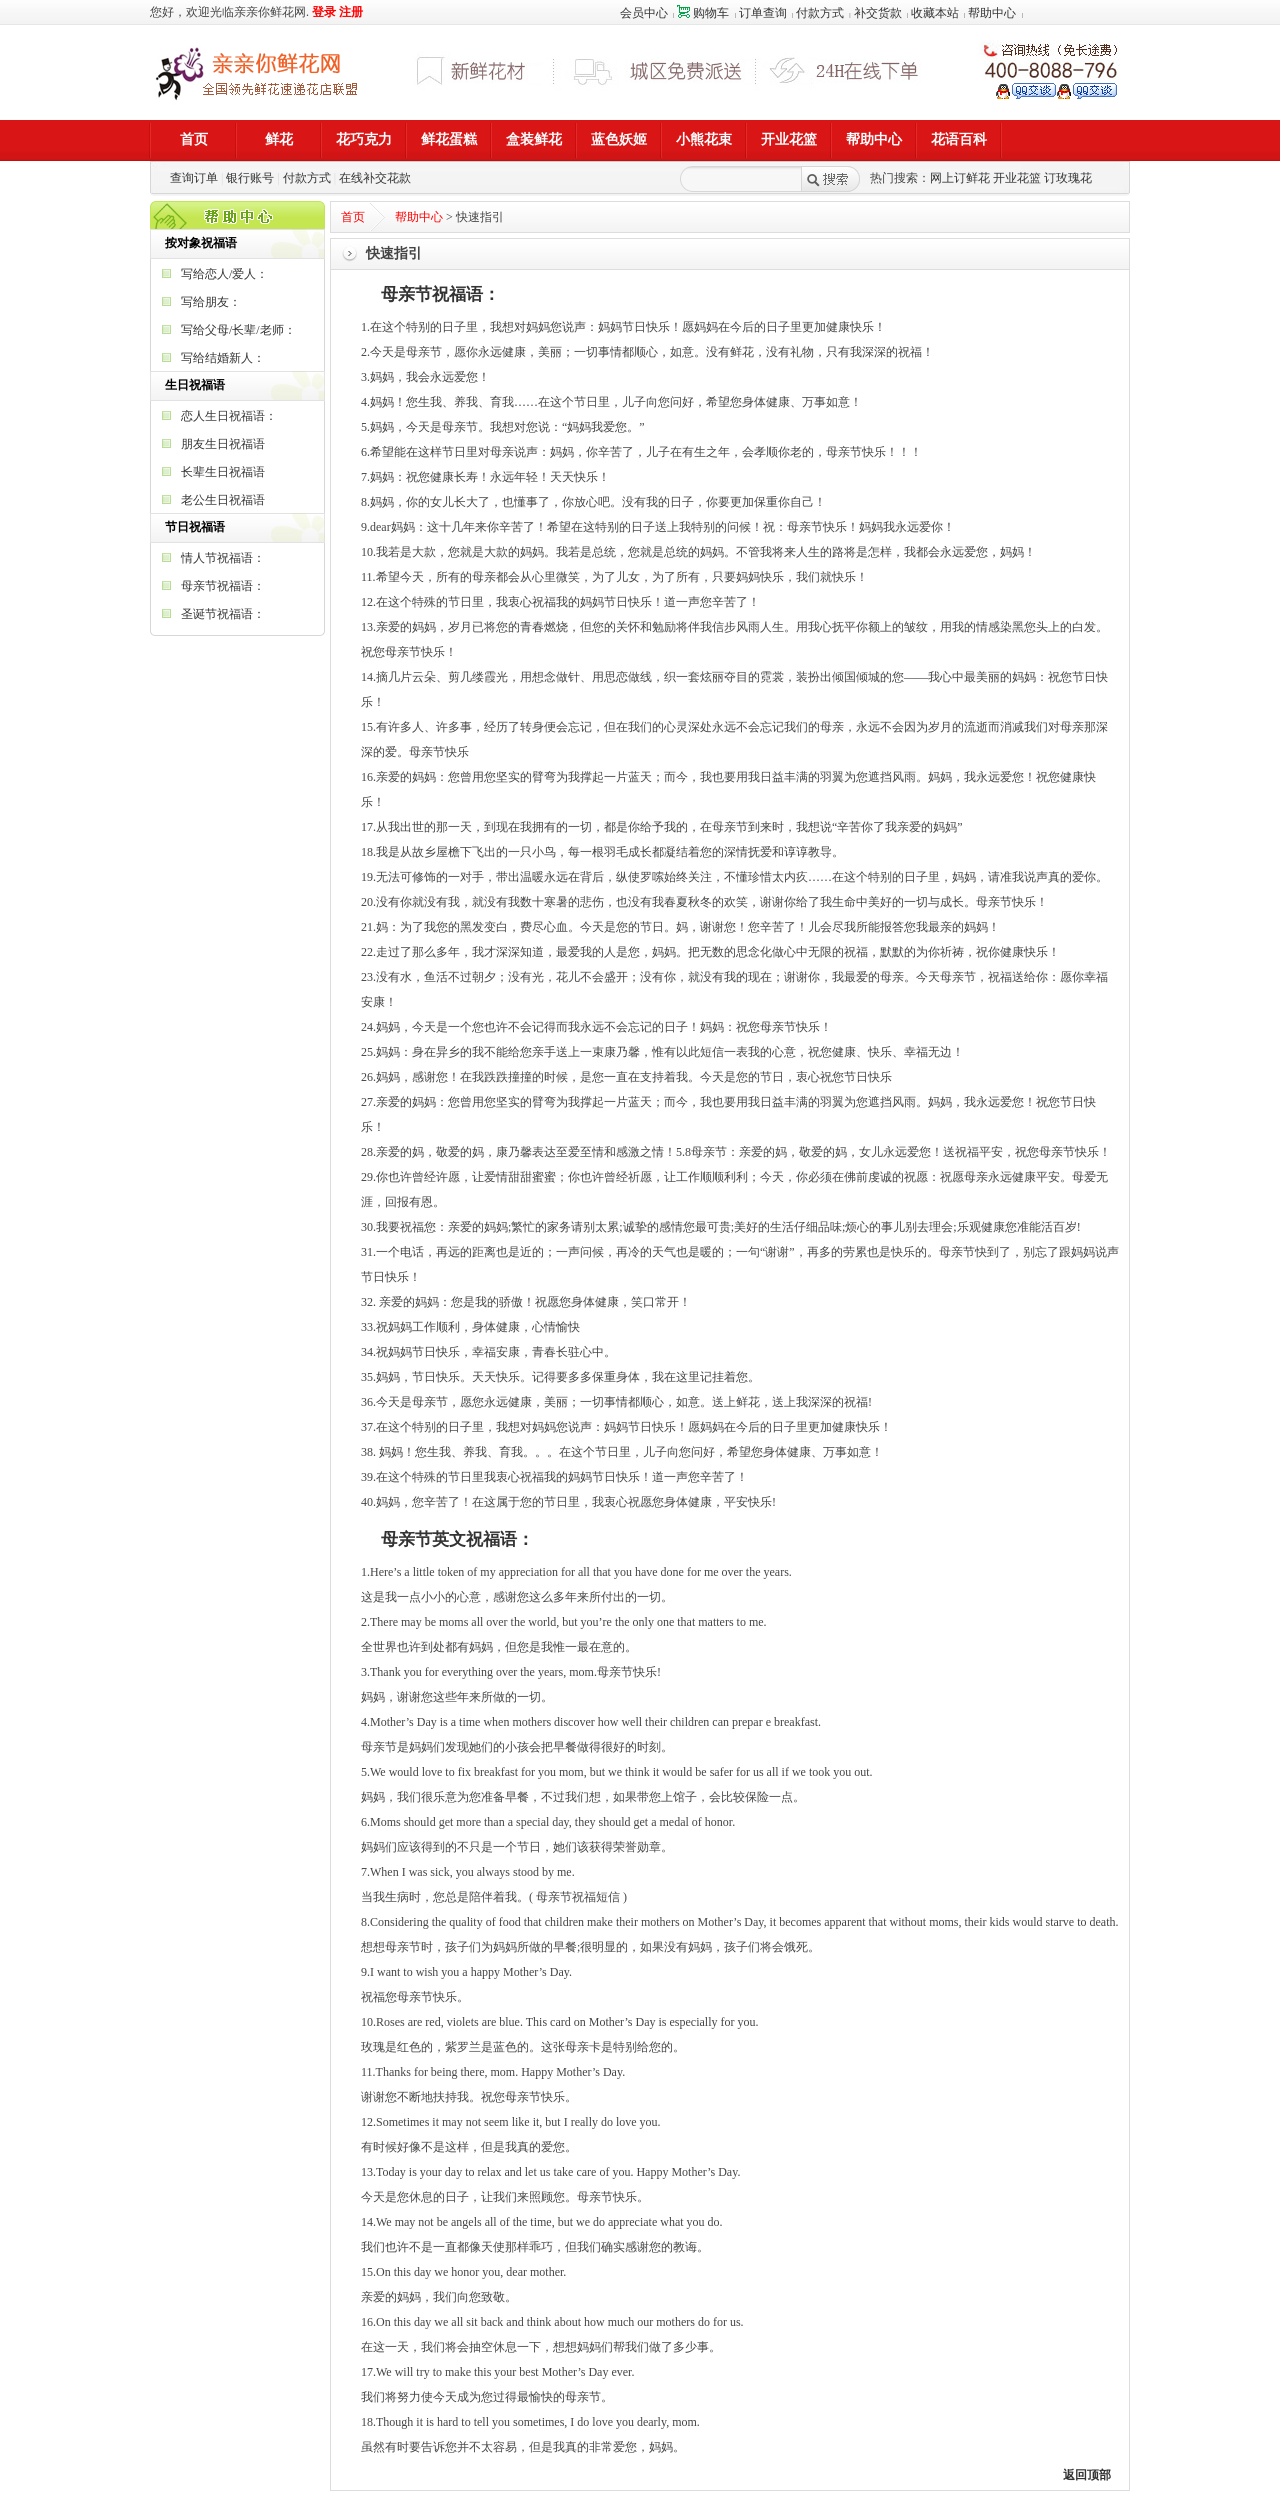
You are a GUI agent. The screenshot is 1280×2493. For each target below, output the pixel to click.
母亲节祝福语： (223, 586)
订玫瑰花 (1068, 178)
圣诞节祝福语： (223, 614)
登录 (324, 12)
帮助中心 (992, 13)
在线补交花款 (375, 178)
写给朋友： (211, 302)
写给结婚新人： (223, 358)
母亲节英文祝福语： (457, 1539)
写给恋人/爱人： (224, 274)
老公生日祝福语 (223, 500)
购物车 (703, 13)
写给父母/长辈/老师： (238, 330)
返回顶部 (1087, 2475)
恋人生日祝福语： (229, 416)
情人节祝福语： (223, 558)
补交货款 (878, 13)
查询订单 (194, 178)
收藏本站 (935, 13)
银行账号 (250, 178)
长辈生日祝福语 (223, 472)
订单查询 (763, 13)
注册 (351, 12)
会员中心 (644, 13)
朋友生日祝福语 (223, 444)
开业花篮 (1017, 178)
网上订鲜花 (960, 178)
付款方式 (820, 13)
